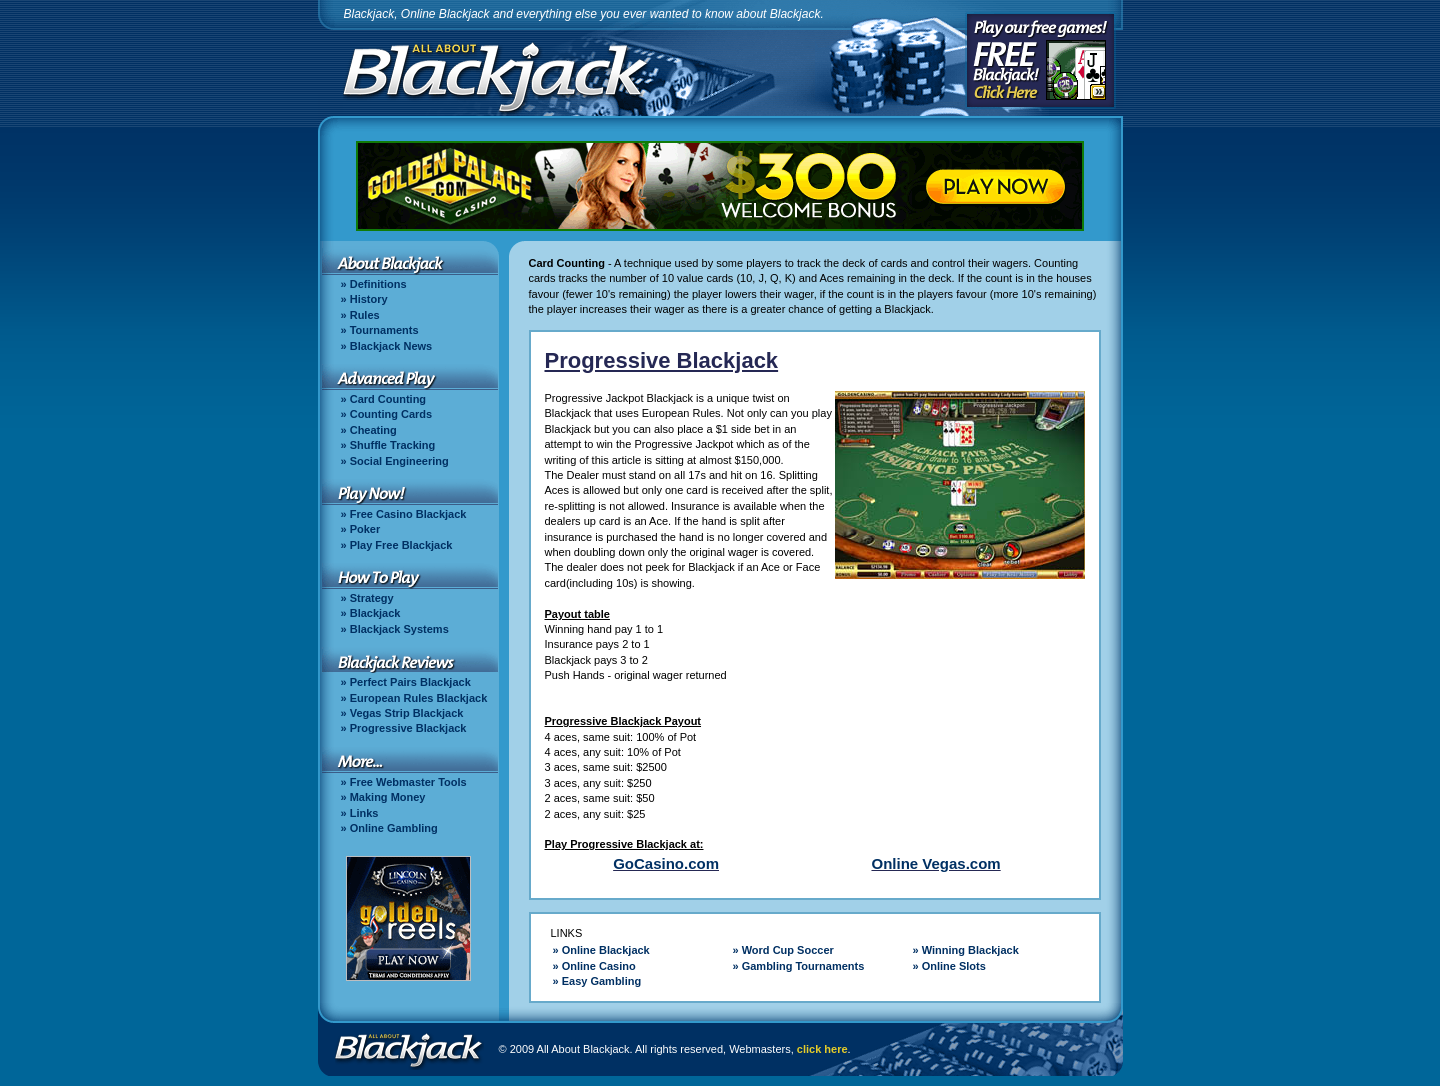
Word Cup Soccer (788, 950)
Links (364, 813)
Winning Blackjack (970, 950)
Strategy (372, 598)
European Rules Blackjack (419, 698)
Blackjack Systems (399, 629)
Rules (365, 315)
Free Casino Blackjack (408, 514)
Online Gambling (394, 828)
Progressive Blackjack (408, 728)
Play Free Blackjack (401, 545)
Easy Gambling (601, 981)
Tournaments (384, 330)
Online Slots (954, 966)
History (369, 299)
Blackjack (375, 613)
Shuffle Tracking (393, 445)
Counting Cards (391, 414)
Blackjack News (391, 346)
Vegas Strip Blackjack (407, 713)
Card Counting (388, 399)
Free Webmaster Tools (408, 782)
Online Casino (599, 966)
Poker (365, 529)
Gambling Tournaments (803, 966)
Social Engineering (399, 461)
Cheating (373, 430)
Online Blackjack (606, 950)
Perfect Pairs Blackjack (410, 682)
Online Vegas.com (935, 863)
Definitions (378, 284)
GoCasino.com (666, 863)
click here (822, 1049)
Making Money (388, 797)
